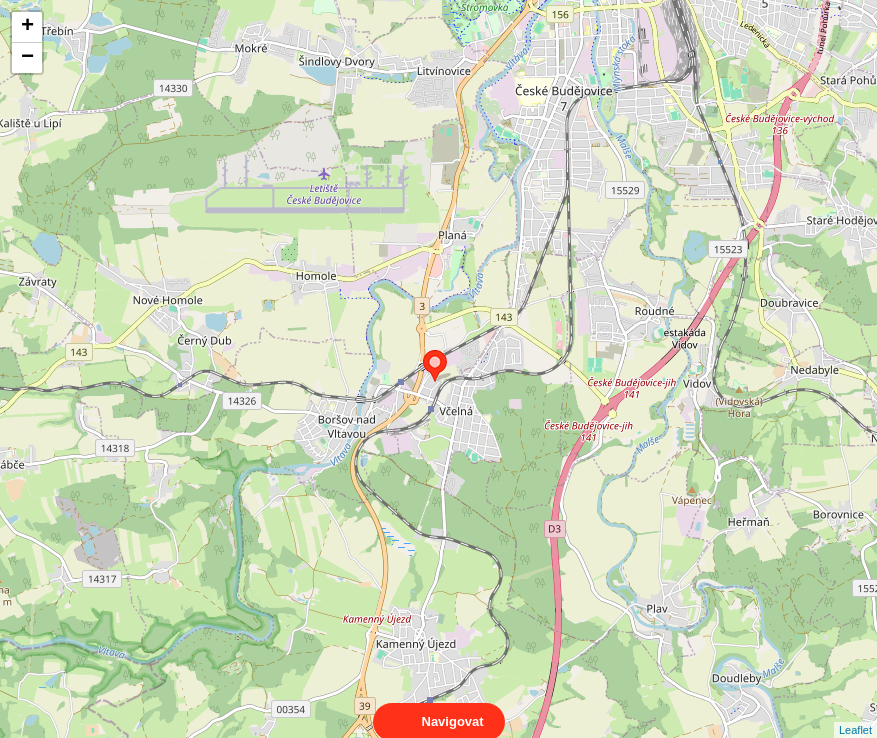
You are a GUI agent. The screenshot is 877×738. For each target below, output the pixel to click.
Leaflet (855, 712)
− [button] (27, 58)
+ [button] (27, 27)
